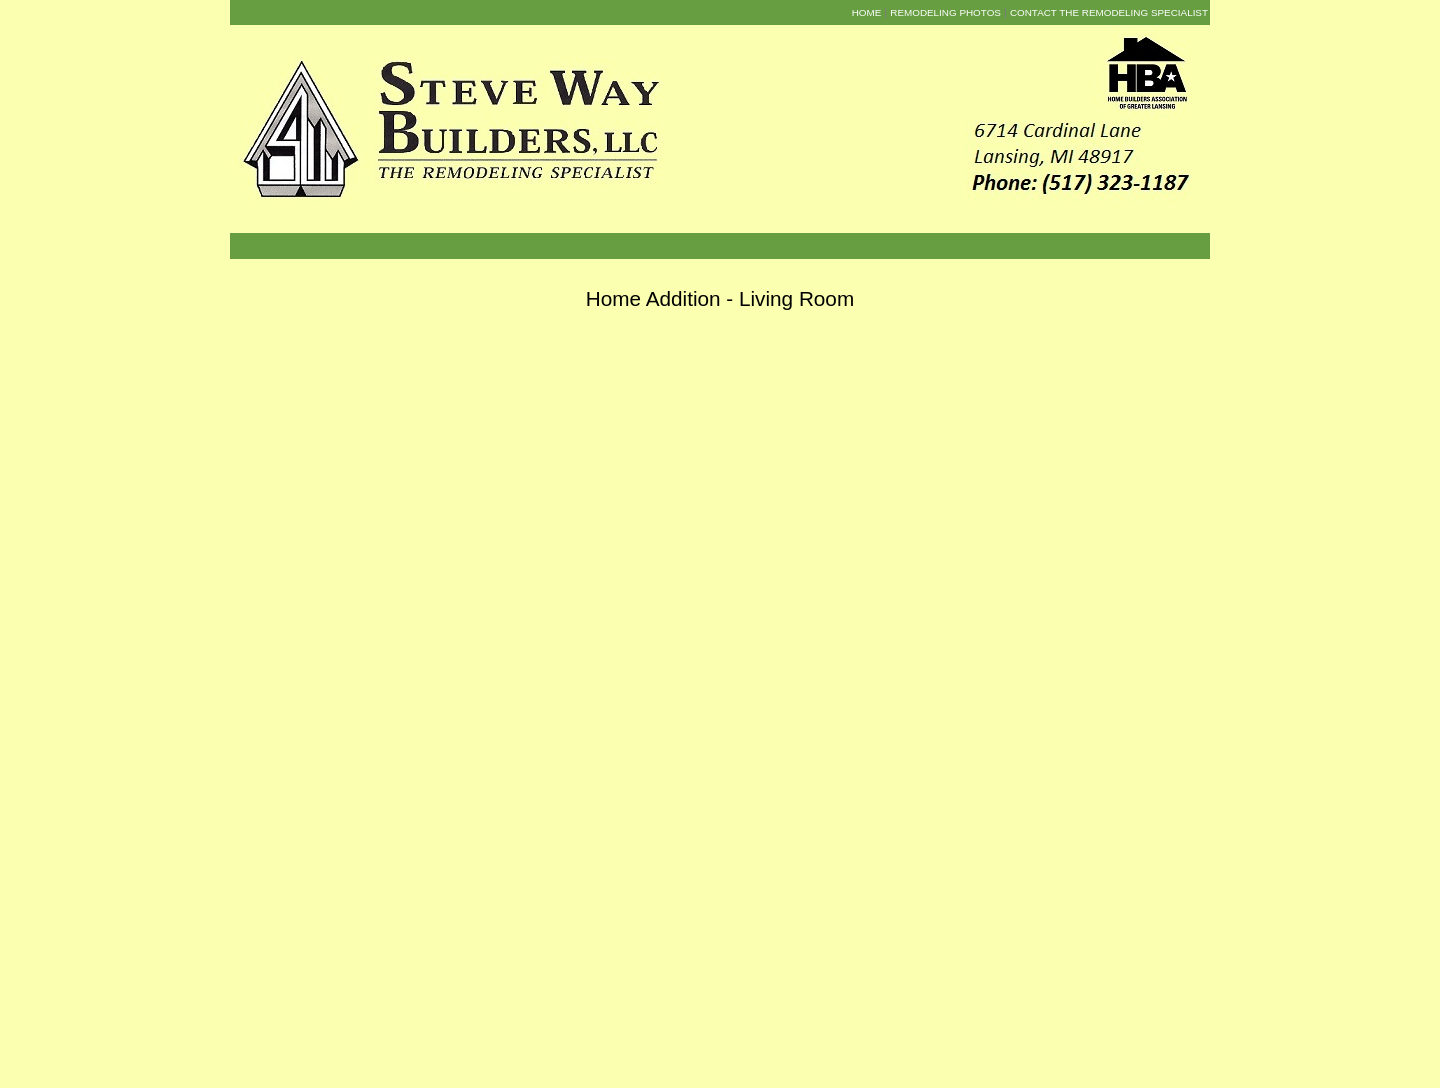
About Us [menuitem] (559, 1048)
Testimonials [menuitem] (618, 1048)
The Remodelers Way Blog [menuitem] (818, 1048)
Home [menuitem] (867, 12)
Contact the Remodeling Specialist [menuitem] (1109, 12)
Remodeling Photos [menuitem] (945, 12)
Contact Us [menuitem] (913, 1048)
